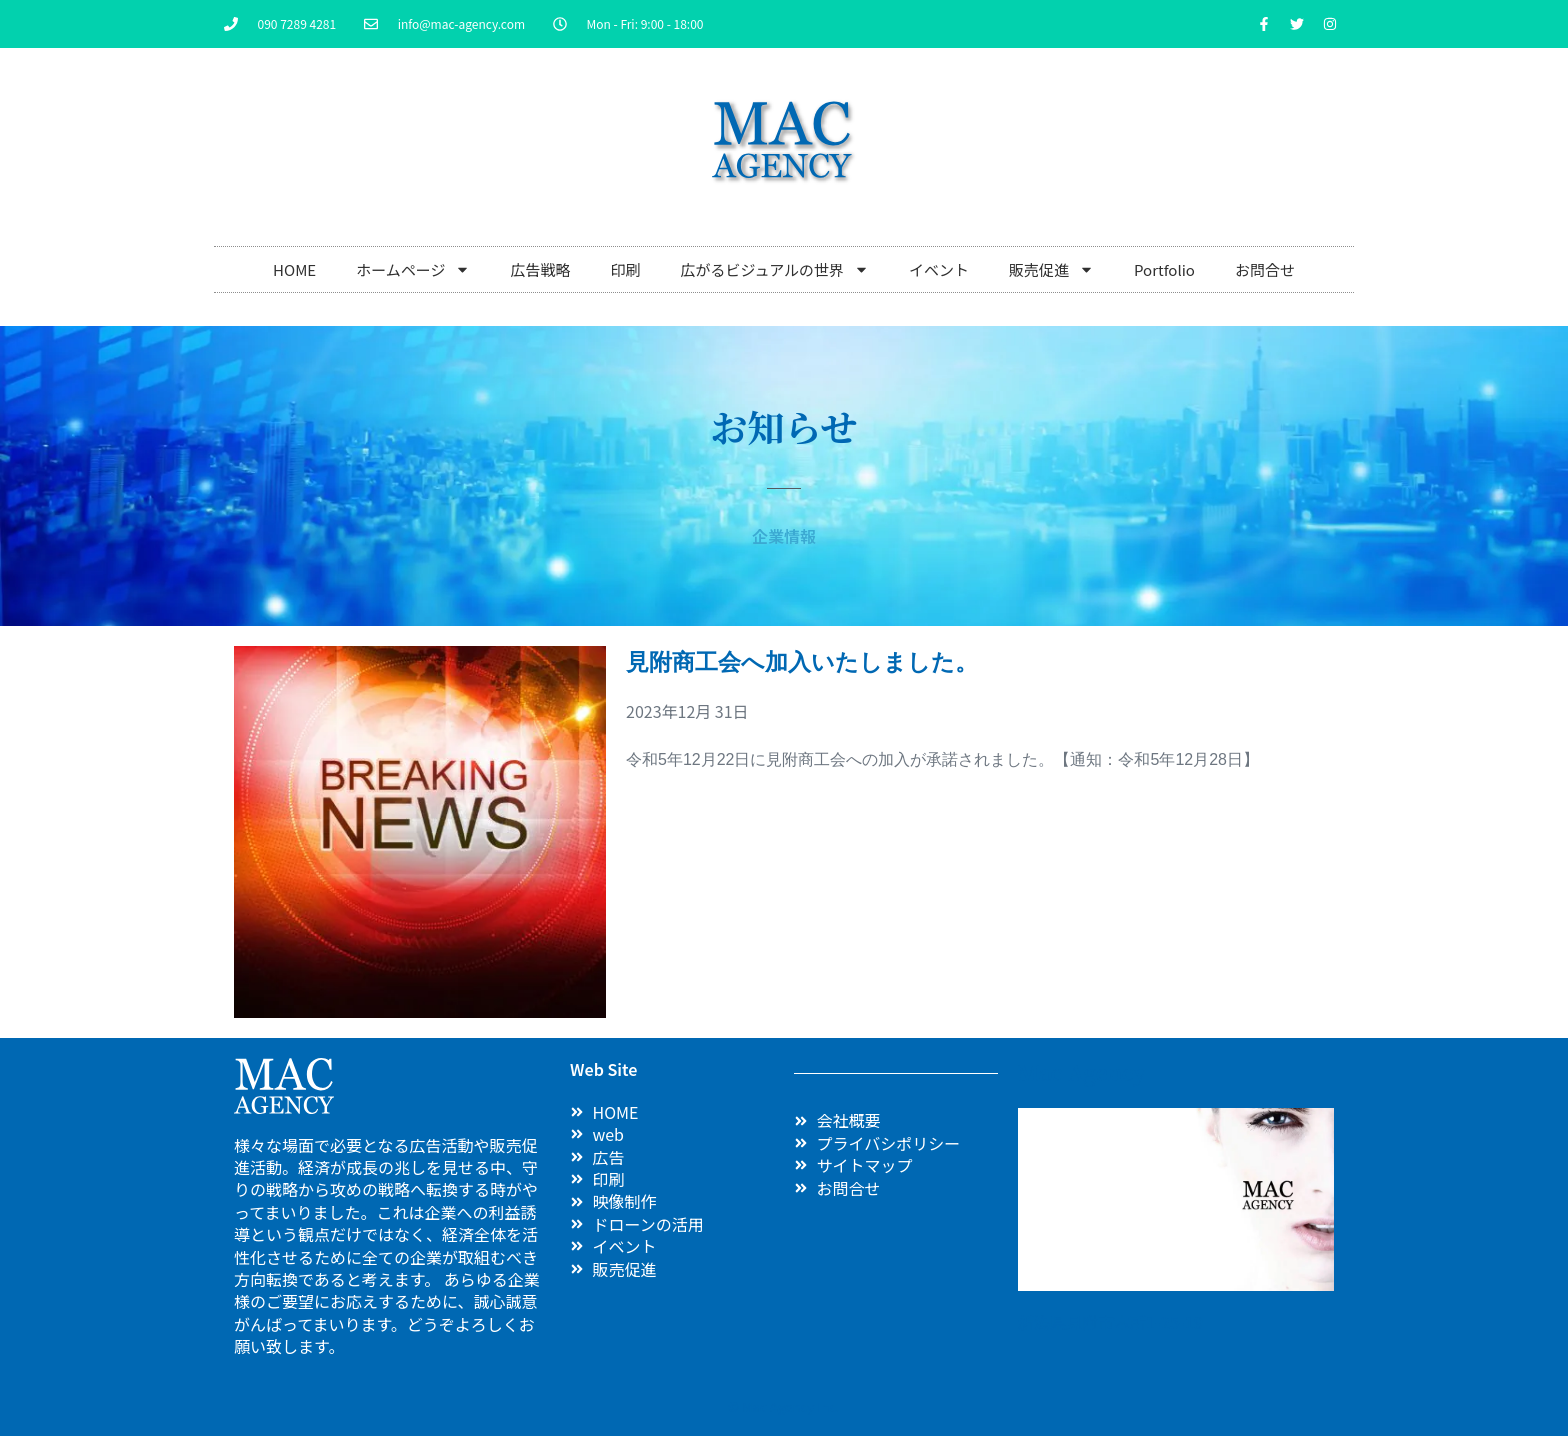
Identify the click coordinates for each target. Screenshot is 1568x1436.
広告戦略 (540, 269)
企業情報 (784, 536)
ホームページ (413, 269)
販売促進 (1051, 269)
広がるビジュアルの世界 (774, 269)
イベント (939, 269)
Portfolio (1164, 269)
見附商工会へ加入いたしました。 (802, 662)
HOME (294, 269)
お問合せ (1265, 269)
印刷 (625, 269)
